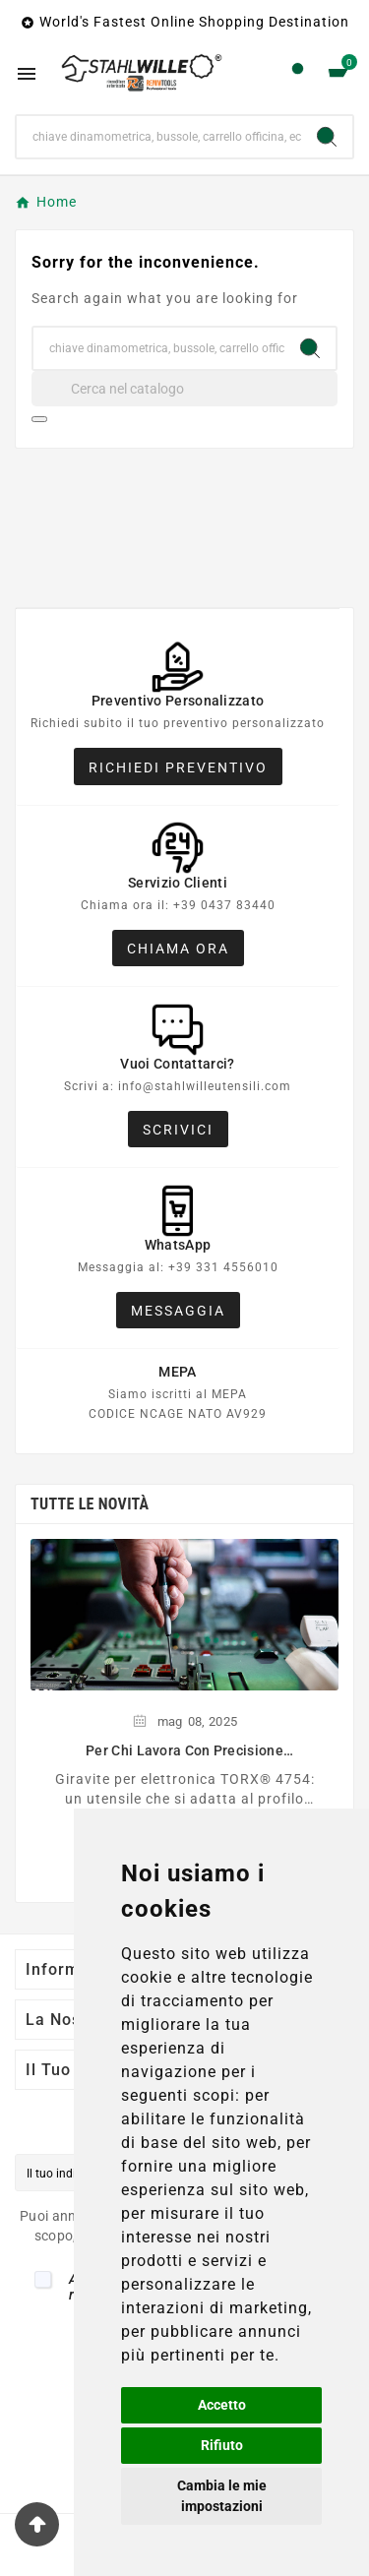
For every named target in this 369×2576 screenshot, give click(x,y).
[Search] (327, 137)
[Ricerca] (159, 136)
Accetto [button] (222, 2405)
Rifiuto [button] (222, 2445)
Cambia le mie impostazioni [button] (222, 2496)
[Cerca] (184, 388)
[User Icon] (297, 73)
